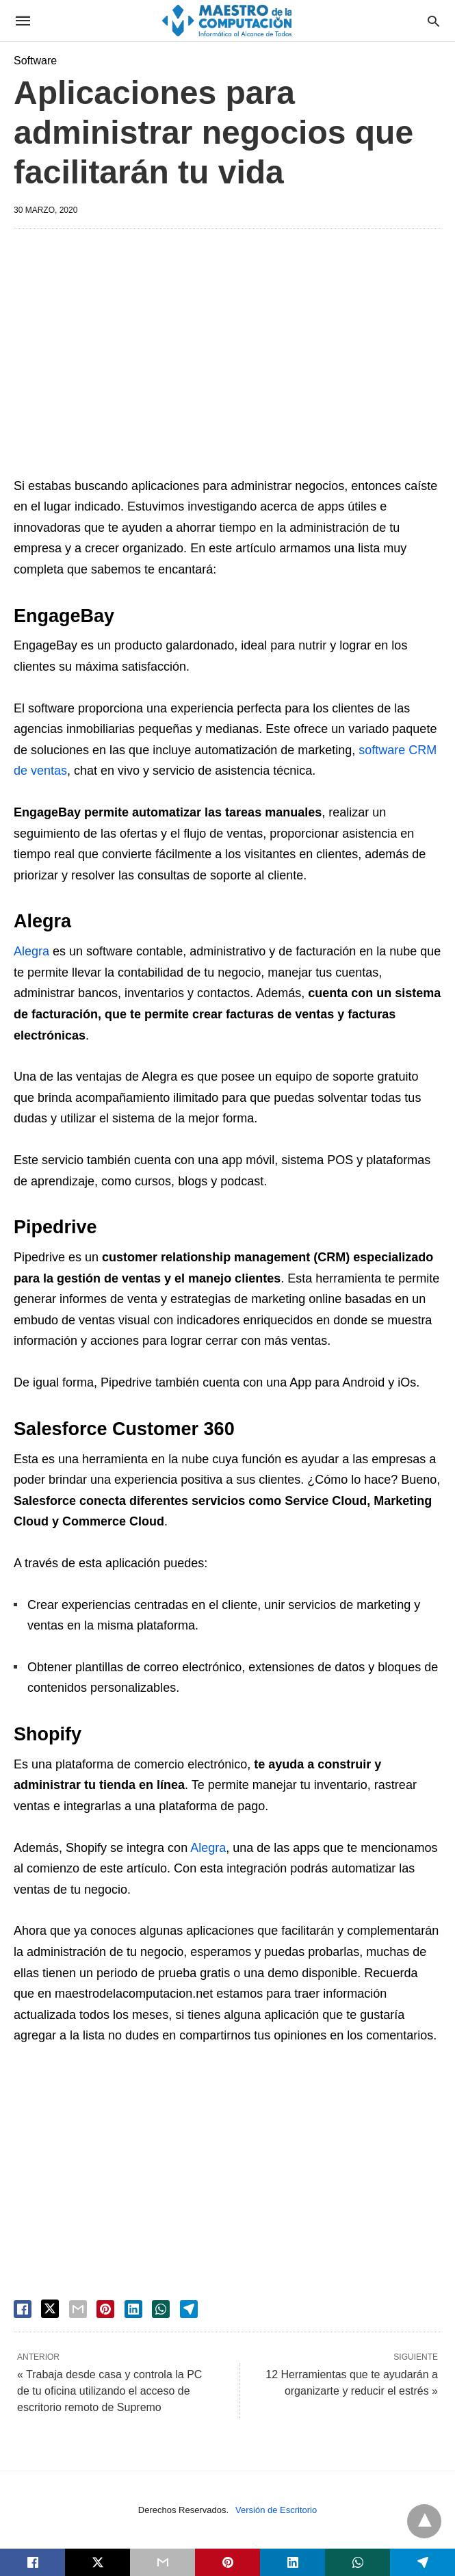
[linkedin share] (133, 2309)
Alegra (31, 951)
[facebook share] (22, 2309)
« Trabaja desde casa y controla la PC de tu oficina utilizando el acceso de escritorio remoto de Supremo (109, 2391)
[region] (227, 355)
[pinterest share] (105, 2309)
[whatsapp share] (161, 2309)
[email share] (78, 2309)
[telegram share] (189, 2309)
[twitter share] (50, 2309)
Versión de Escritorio (276, 2510)
